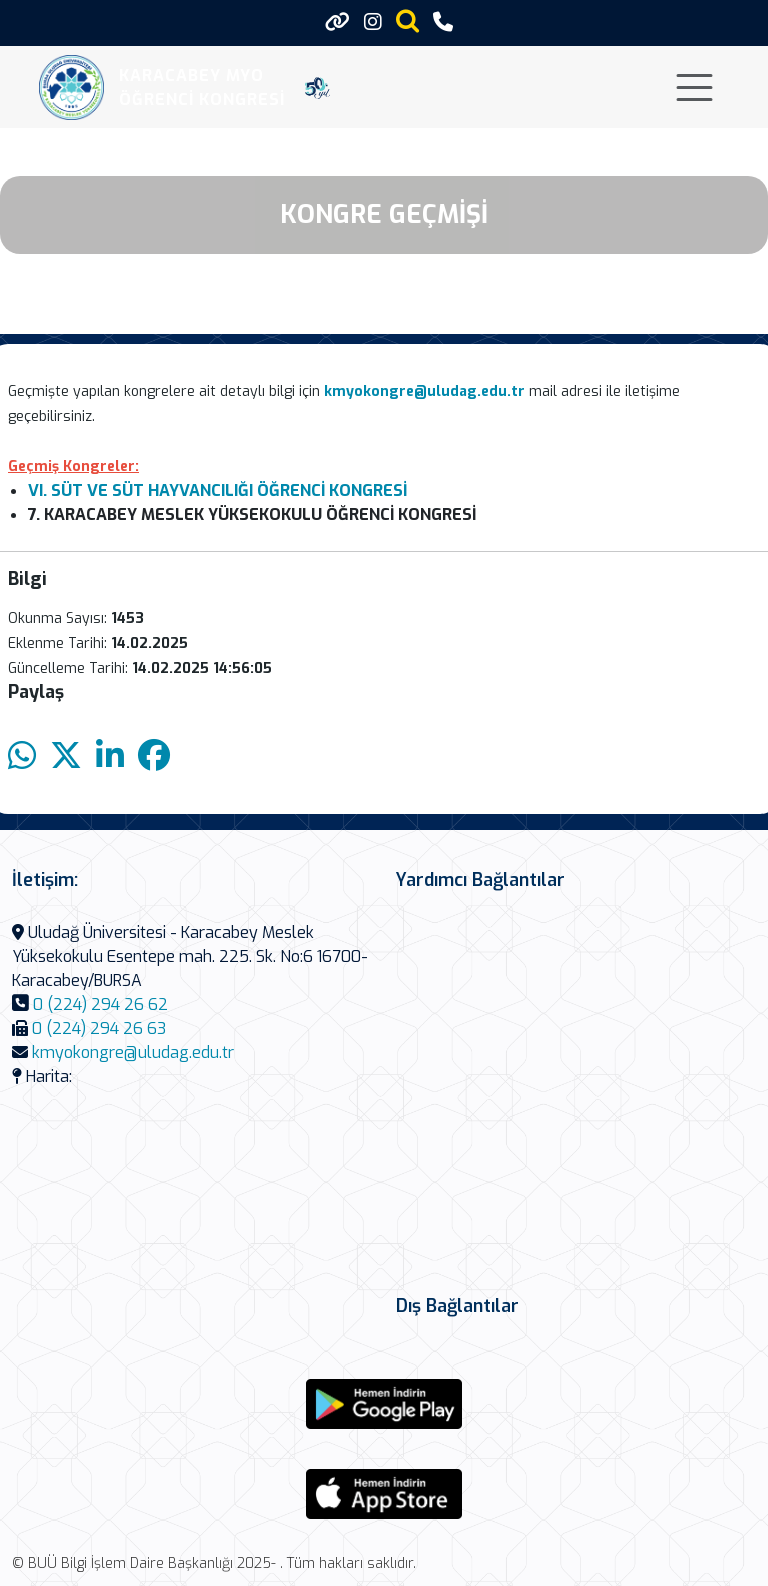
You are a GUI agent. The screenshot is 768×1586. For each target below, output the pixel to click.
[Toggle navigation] (694, 87)
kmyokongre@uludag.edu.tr (133, 1052)
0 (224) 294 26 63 (99, 1028)
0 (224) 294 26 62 (100, 1004)
